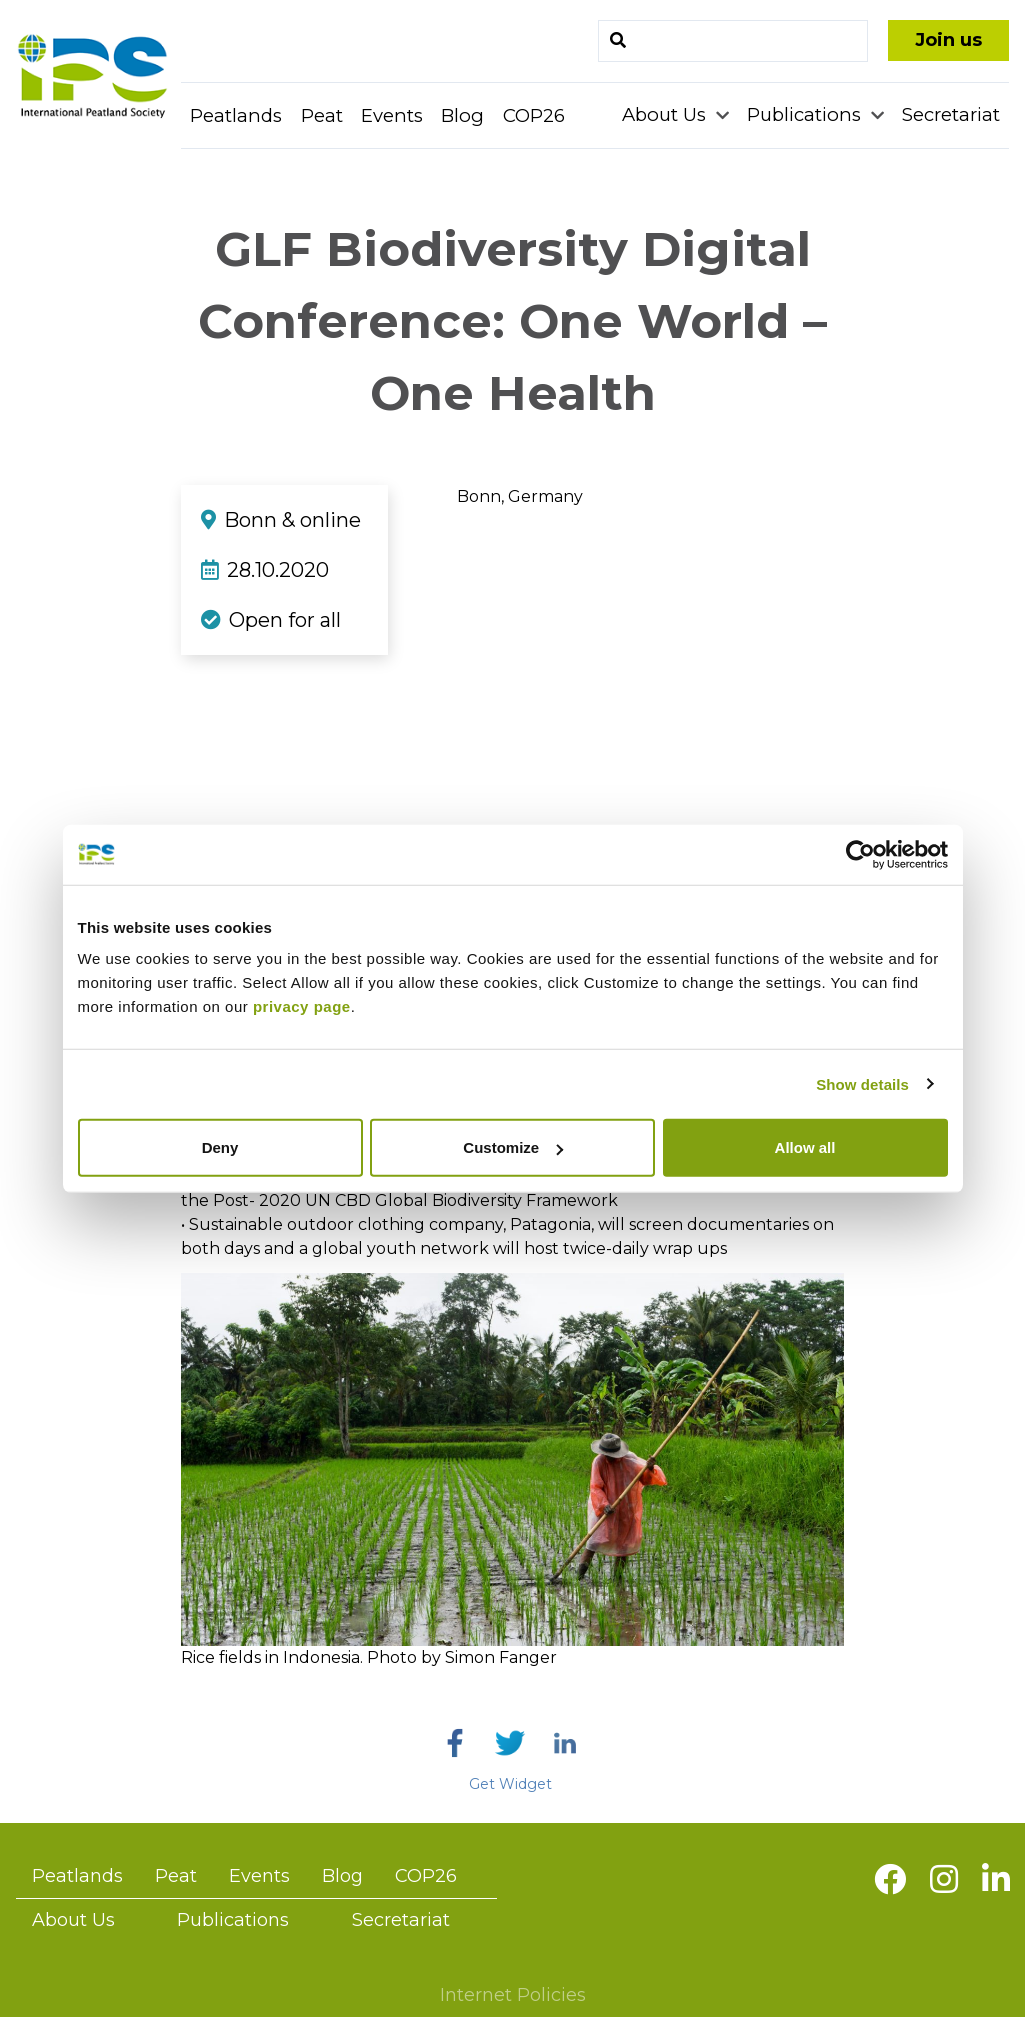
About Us (666, 114)
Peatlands (236, 115)
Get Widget (510, 1784)
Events (392, 115)
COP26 (534, 115)
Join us (948, 40)
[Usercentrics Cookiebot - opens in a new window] (860, 854)
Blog (462, 115)
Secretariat (951, 114)
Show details (862, 1083)
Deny (220, 1147)
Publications (806, 114)
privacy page (302, 1006)
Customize (513, 1147)
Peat (322, 115)
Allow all (805, 1147)
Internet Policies (513, 1995)
